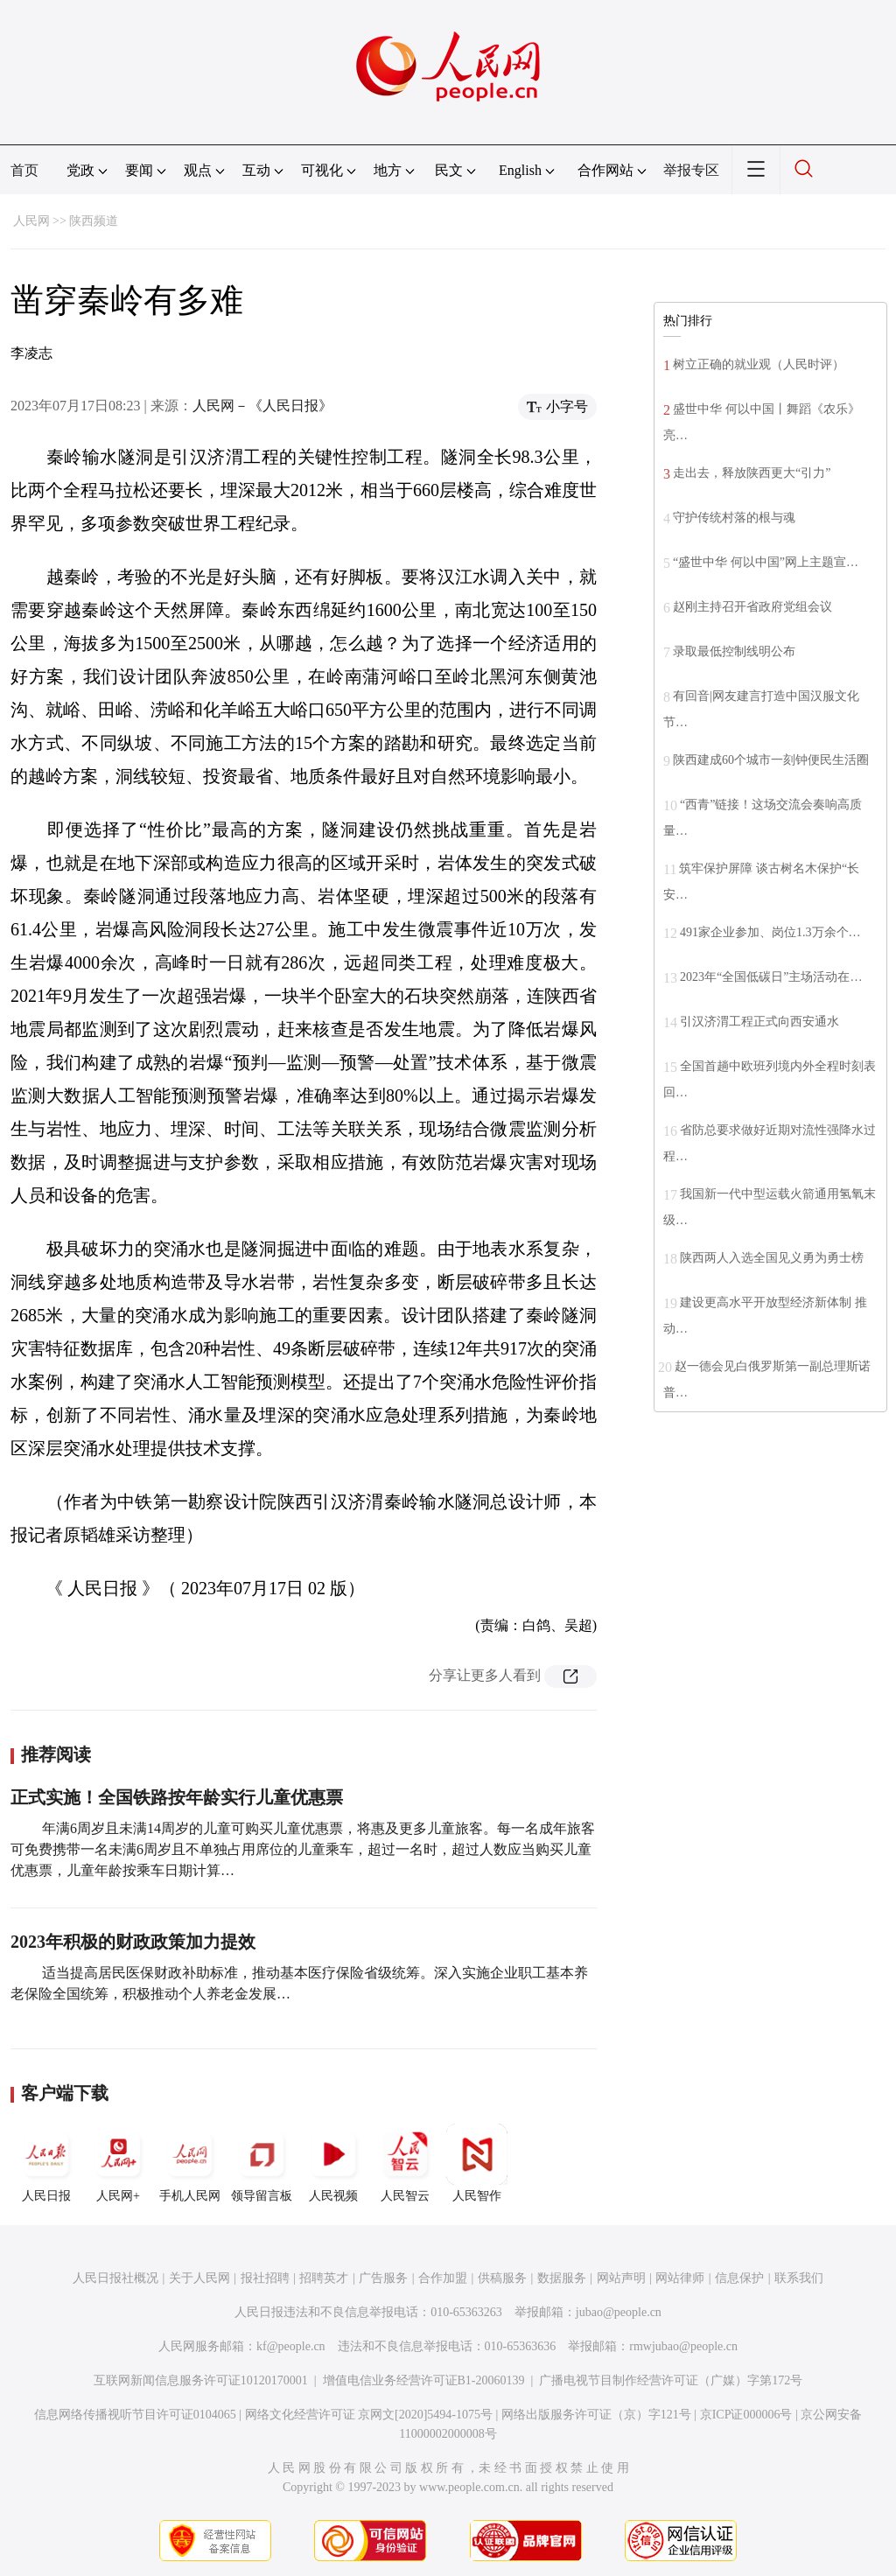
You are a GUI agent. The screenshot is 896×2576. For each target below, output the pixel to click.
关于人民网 (199, 2278)
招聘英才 (323, 2278)
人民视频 (333, 2163)
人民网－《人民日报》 (262, 405)
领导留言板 (261, 2163)
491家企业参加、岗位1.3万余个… (770, 932)
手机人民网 (189, 2163)
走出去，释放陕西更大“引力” (751, 473)
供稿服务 (502, 2278)
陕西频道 (93, 221)
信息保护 (739, 2278)
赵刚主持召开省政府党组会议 (752, 606)
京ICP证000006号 (746, 2414)
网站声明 (621, 2278)
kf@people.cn (291, 2346)
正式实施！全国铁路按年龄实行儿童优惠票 (176, 1797)
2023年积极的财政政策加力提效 (133, 1941)
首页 (24, 170)
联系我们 (798, 2278)
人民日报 (46, 2163)
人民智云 (405, 2163)
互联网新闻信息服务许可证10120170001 (201, 2380)
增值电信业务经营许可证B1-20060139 (424, 2380)
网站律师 (679, 2278)
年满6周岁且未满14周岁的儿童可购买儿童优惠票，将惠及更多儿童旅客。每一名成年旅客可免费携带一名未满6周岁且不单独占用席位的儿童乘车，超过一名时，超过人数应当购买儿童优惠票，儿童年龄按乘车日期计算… (302, 1849)
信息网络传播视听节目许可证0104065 (135, 2414)
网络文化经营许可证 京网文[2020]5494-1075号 (369, 2414)
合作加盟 (442, 2278)
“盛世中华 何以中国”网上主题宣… (765, 562)
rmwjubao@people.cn (683, 2346)
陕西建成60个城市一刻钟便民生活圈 (771, 759)
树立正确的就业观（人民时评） (758, 364)
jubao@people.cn (619, 2312)
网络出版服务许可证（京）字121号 (596, 2414)
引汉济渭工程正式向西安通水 (759, 1021)
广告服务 (383, 2278)
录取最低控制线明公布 (734, 651)
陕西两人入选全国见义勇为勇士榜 (772, 1257)
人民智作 (477, 2163)
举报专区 (691, 170)
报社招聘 (265, 2278)
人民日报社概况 (115, 2278)
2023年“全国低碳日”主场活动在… (771, 977)
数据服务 (561, 2278)
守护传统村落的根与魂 (734, 517)
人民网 (31, 221)
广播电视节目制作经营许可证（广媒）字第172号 (670, 2380)
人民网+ (118, 2163)
